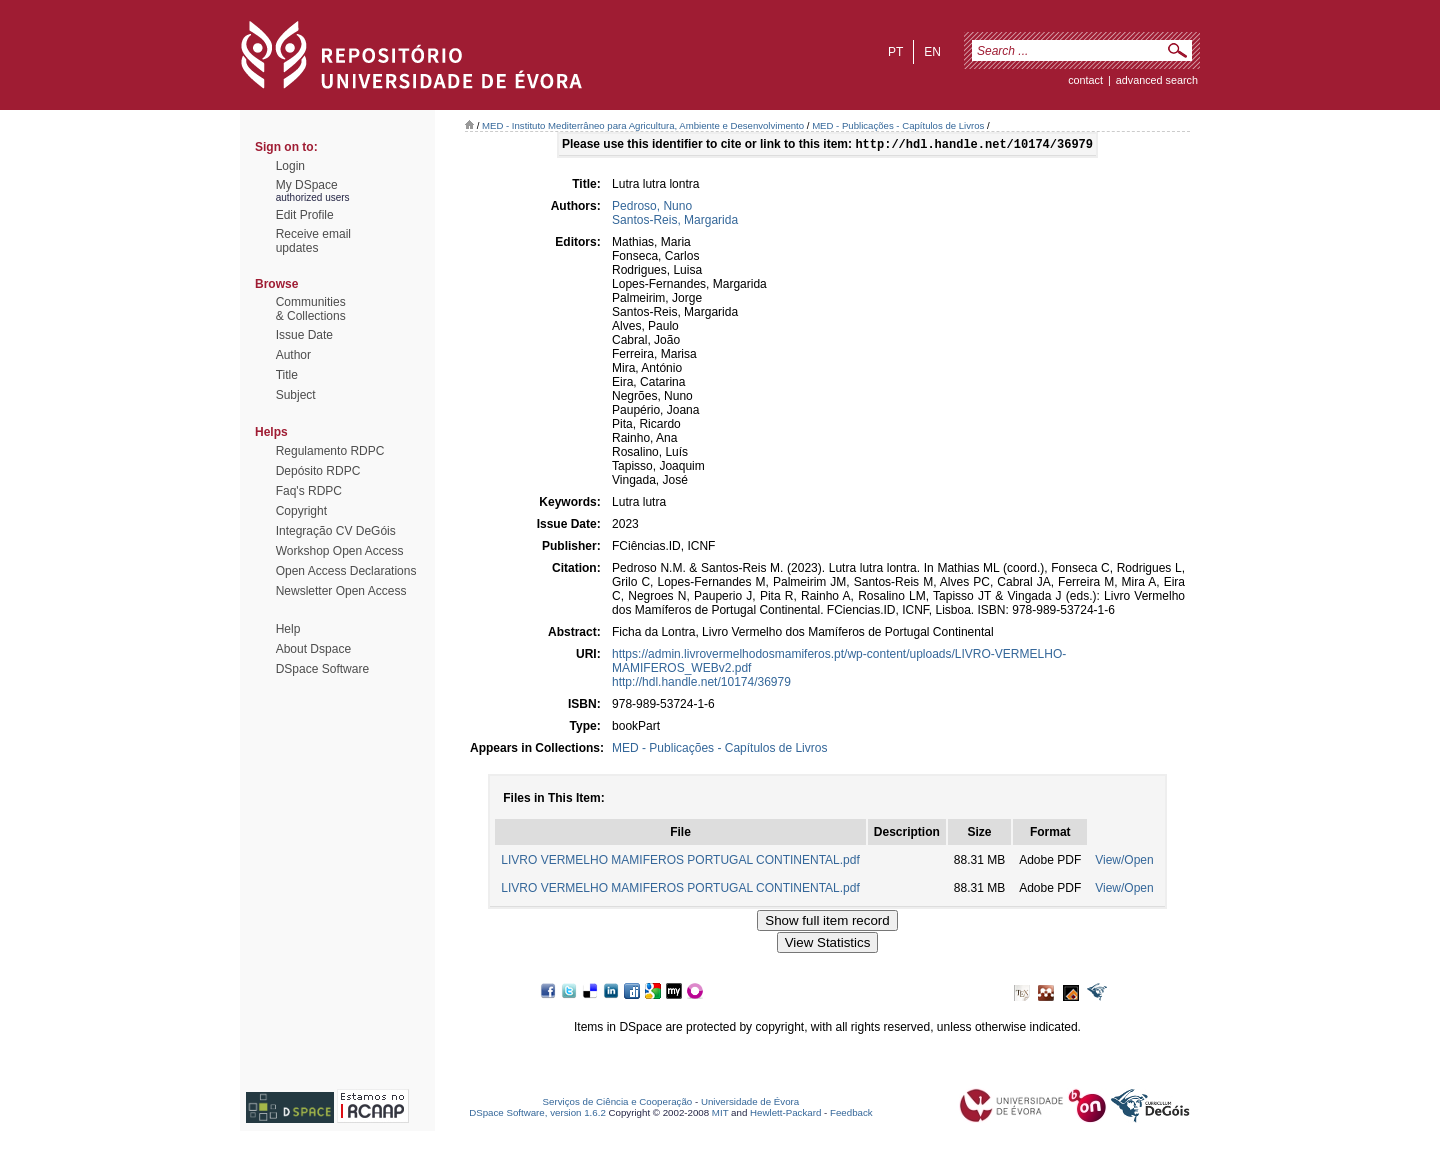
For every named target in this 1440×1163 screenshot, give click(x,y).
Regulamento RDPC (330, 451)
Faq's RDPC (309, 491)
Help (288, 629)
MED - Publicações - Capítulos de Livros (898, 125)
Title (287, 375)
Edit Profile (305, 215)
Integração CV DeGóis (336, 531)
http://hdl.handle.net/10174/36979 (701, 684)
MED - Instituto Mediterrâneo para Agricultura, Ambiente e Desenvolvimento (643, 125)
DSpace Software (322, 669)
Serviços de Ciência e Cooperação (618, 1103)
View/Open (1124, 862)
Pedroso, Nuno (652, 208)
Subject (296, 395)
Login (290, 166)
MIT (720, 1114)
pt (895, 52)
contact (1085, 80)
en (932, 52)
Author (293, 355)
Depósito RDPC (318, 471)
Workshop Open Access (340, 551)
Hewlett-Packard (785, 1114)
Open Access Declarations (346, 571)
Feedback (851, 1114)
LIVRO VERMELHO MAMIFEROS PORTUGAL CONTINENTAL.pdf (680, 862)
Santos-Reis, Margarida (675, 222)
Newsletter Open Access (341, 591)
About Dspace (313, 649)
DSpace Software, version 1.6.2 (537, 1114)
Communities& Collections (311, 309)
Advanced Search (1157, 80)
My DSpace (307, 185)
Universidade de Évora (750, 1103)
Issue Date (304, 335)
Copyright (301, 511)
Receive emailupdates (313, 241)
